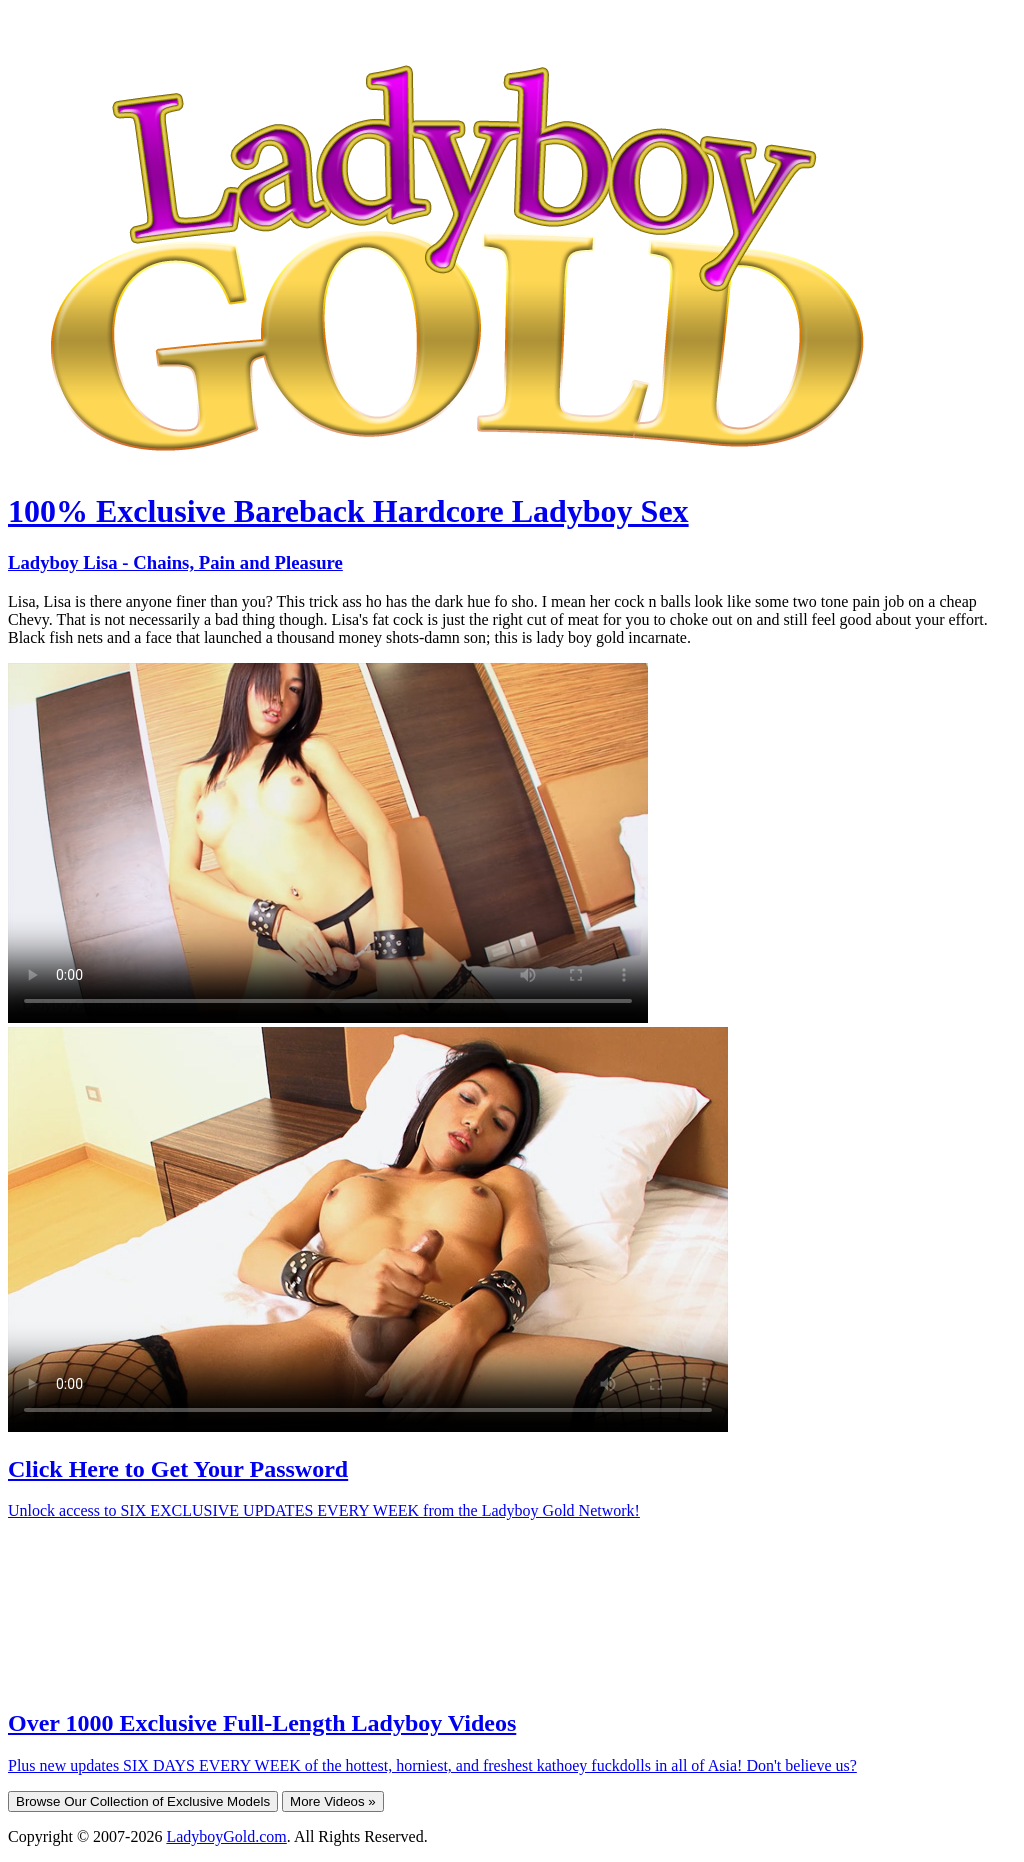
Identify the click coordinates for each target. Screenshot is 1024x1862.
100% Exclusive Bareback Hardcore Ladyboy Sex (348, 511)
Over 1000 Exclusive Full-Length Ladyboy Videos (262, 1723)
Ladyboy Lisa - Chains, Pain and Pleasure (175, 562)
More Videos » (333, 1801)
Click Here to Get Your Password (178, 1469)
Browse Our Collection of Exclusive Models (143, 1801)
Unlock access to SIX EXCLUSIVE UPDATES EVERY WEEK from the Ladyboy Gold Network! (324, 1510)
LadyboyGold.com (226, 1836)
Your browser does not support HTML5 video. (328, 843)
